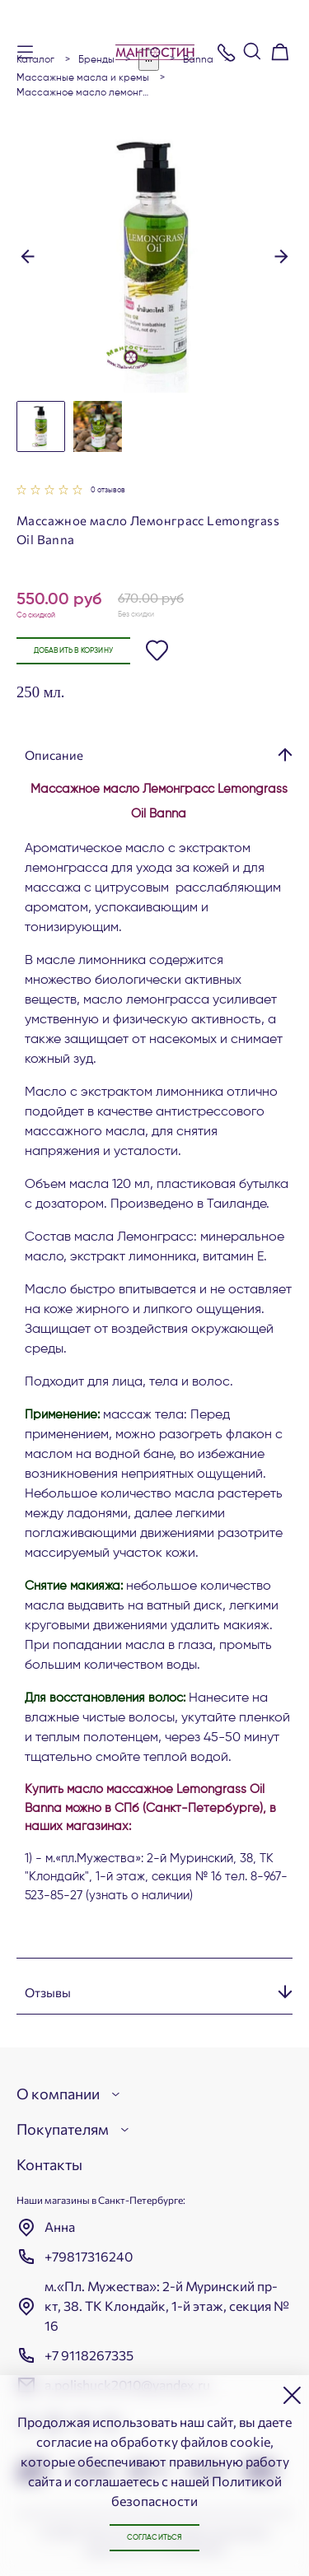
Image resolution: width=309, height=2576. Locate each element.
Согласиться (154, 2537)
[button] (28, 254)
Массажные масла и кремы (82, 78)
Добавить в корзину (73, 650)
